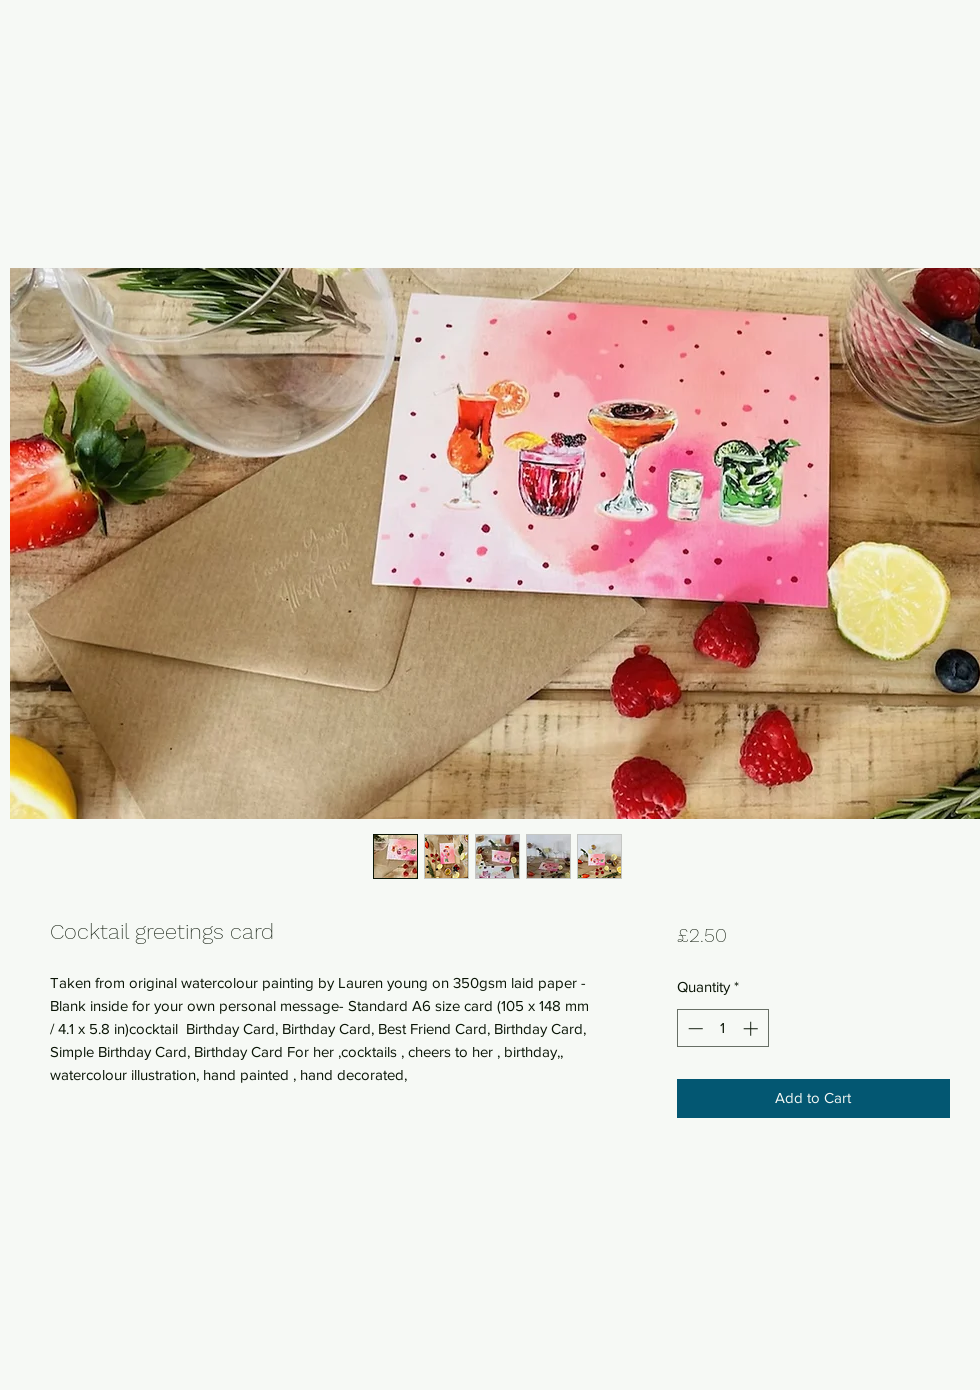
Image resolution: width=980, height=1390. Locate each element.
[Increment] (752, 1028)
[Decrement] (693, 1028)
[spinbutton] (722, 1028)
